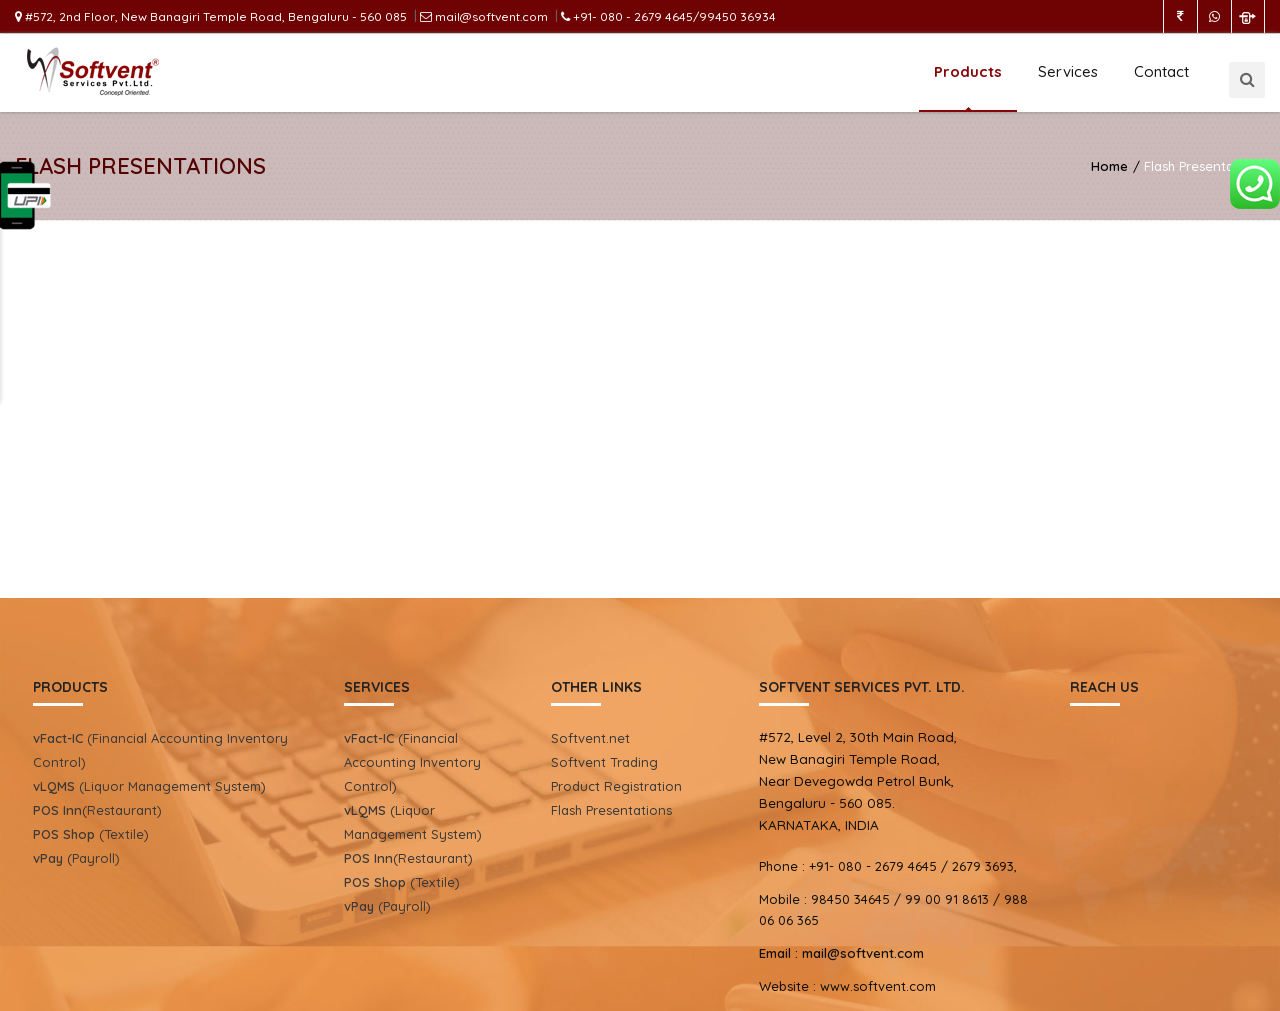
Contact (1161, 71)
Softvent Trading (604, 762)
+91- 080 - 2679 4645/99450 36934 (668, 16)
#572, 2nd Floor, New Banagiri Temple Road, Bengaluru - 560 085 (211, 16)
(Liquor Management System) (149, 786)
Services (1068, 71)
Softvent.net (590, 738)
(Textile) (91, 834)
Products (968, 71)
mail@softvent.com (484, 16)
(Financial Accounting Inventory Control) (412, 762)
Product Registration (616, 786)
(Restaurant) (97, 810)
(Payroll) (76, 858)
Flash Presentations (611, 810)
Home (1109, 166)
